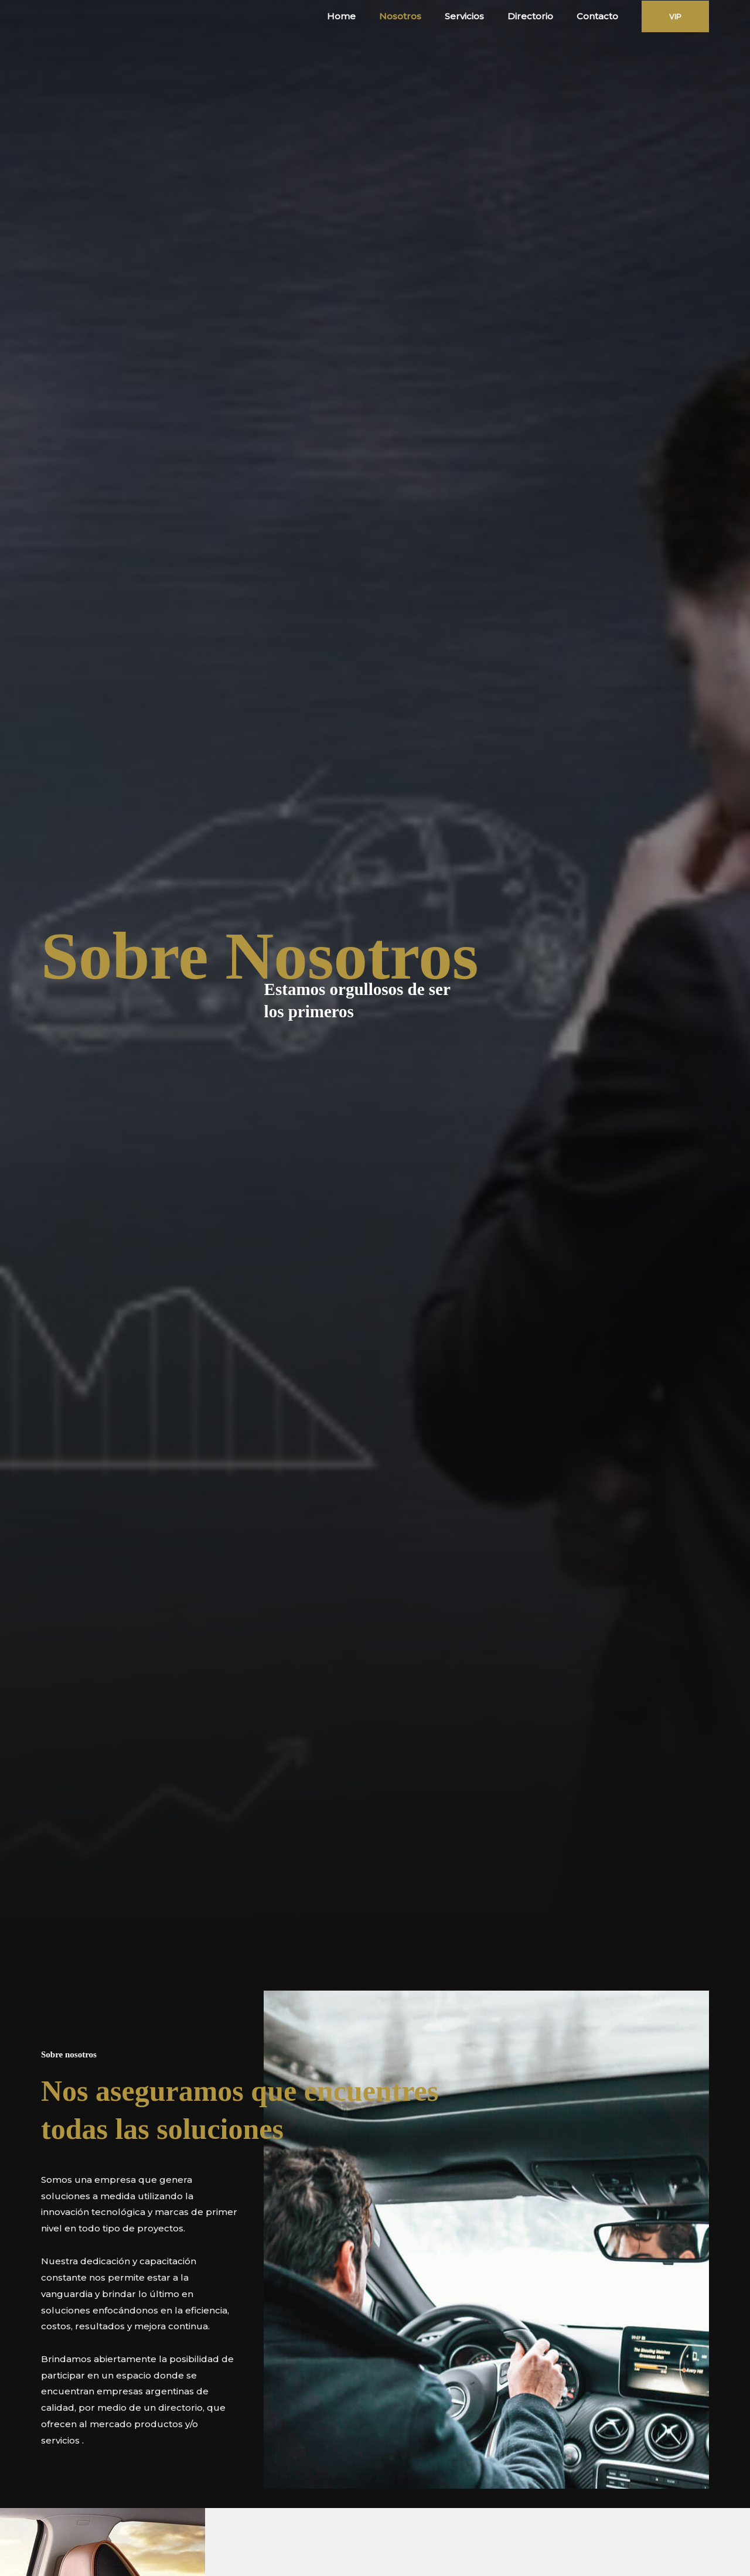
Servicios (479, 16)
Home (367, 16)
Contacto (600, 16)
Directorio (539, 16)
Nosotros (421, 16)
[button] (675, 16)
